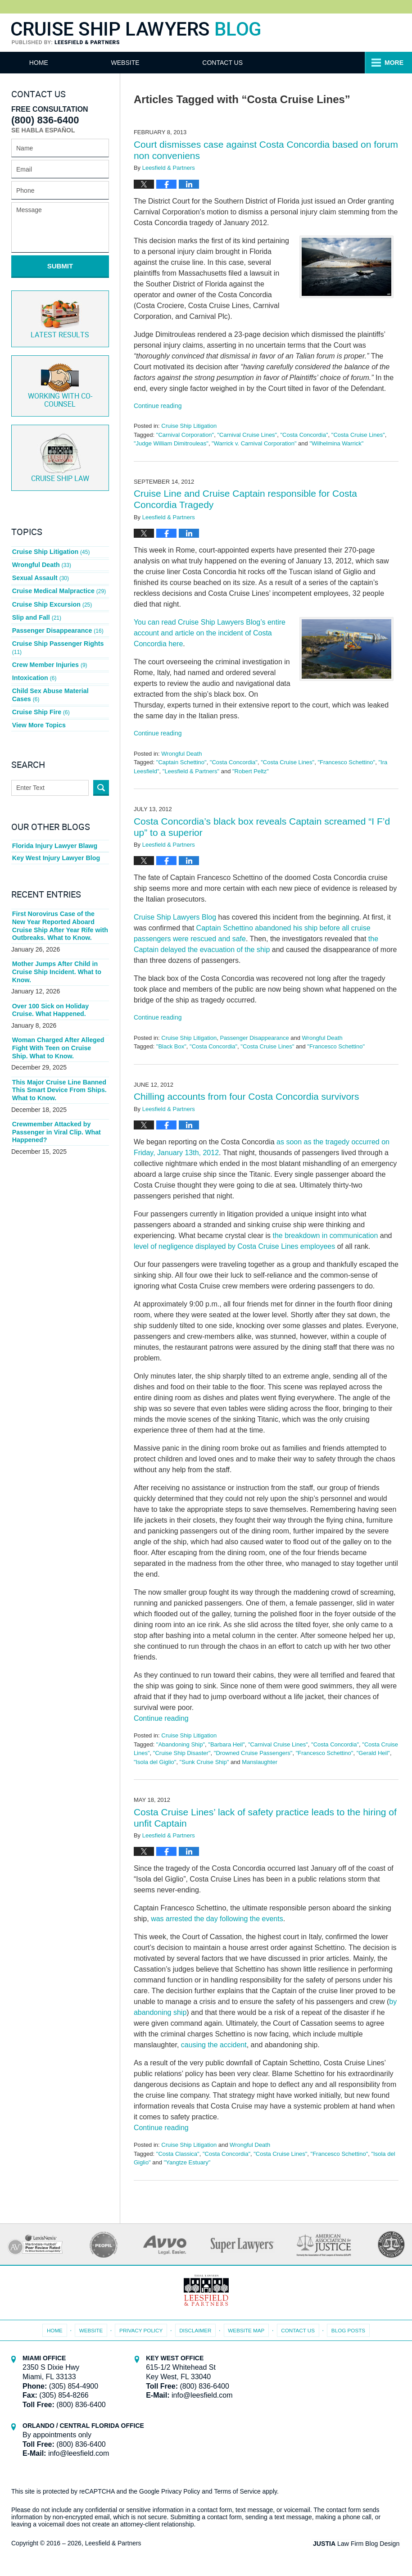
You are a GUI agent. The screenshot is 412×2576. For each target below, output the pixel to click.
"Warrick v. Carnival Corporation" (254, 443)
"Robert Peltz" (250, 771)
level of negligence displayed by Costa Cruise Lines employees (234, 1246)
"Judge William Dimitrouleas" (171, 443)
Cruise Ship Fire (40, 698)
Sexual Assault (40, 573)
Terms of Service (237, 2491)
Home (43, 62)
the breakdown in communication (325, 1235)
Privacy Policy (142, 2329)
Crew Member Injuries (49, 654)
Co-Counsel (60, 384)
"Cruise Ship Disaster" (182, 1753)
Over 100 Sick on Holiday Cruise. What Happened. (49, 993)
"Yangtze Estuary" (187, 2162)
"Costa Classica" (177, 2153)
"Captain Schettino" (181, 762)
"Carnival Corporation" (185, 434)
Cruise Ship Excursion (51, 597)
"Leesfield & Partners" (191, 771)
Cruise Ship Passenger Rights (57, 638)
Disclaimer (196, 2329)
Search (101, 773)
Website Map (246, 2329)
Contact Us (236, 62)
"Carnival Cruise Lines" (247, 434)
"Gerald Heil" (373, 1753)
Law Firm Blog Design (358, 2544)
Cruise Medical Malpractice (58, 585)
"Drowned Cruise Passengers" (253, 1753)
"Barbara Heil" (226, 1744)
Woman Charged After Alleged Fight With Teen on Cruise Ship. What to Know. (59, 1031)
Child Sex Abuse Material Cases (60, 682)
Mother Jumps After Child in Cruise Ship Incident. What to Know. (56, 956)
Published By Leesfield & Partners (373, 32)
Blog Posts (346, 2329)
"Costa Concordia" (304, 434)
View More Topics (38, 711)
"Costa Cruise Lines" (358, 434)
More (392, 62)
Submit (60, 266)
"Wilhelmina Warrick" (336, 443)
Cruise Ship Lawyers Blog (135, 33)
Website (134, 62)
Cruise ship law (60, 455)
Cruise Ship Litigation (189, 425)
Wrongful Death (181, 753)
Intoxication (34, 666)
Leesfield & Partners (113, 2543)
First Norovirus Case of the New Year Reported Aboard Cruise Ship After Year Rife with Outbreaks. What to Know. (60, 911)
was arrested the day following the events (217, 1919)
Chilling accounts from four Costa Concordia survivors (246, 1096)
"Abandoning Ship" (180, 1744)
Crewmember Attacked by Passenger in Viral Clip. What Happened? (55, 1114)
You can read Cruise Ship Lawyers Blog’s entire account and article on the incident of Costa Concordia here (209, 633)
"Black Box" (171, 1046)
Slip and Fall (36, 610)
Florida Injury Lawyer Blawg (54, 830)
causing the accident (214, 2045)
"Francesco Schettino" (346, 762)
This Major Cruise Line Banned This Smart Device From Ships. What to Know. (58, 1072)
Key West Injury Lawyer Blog (55, 843)
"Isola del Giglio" (155, 1762)
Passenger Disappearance (254, 1037)
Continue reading (158, 405)
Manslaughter (259, 1762)
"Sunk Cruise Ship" (204, 1762)
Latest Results (60, 317)
